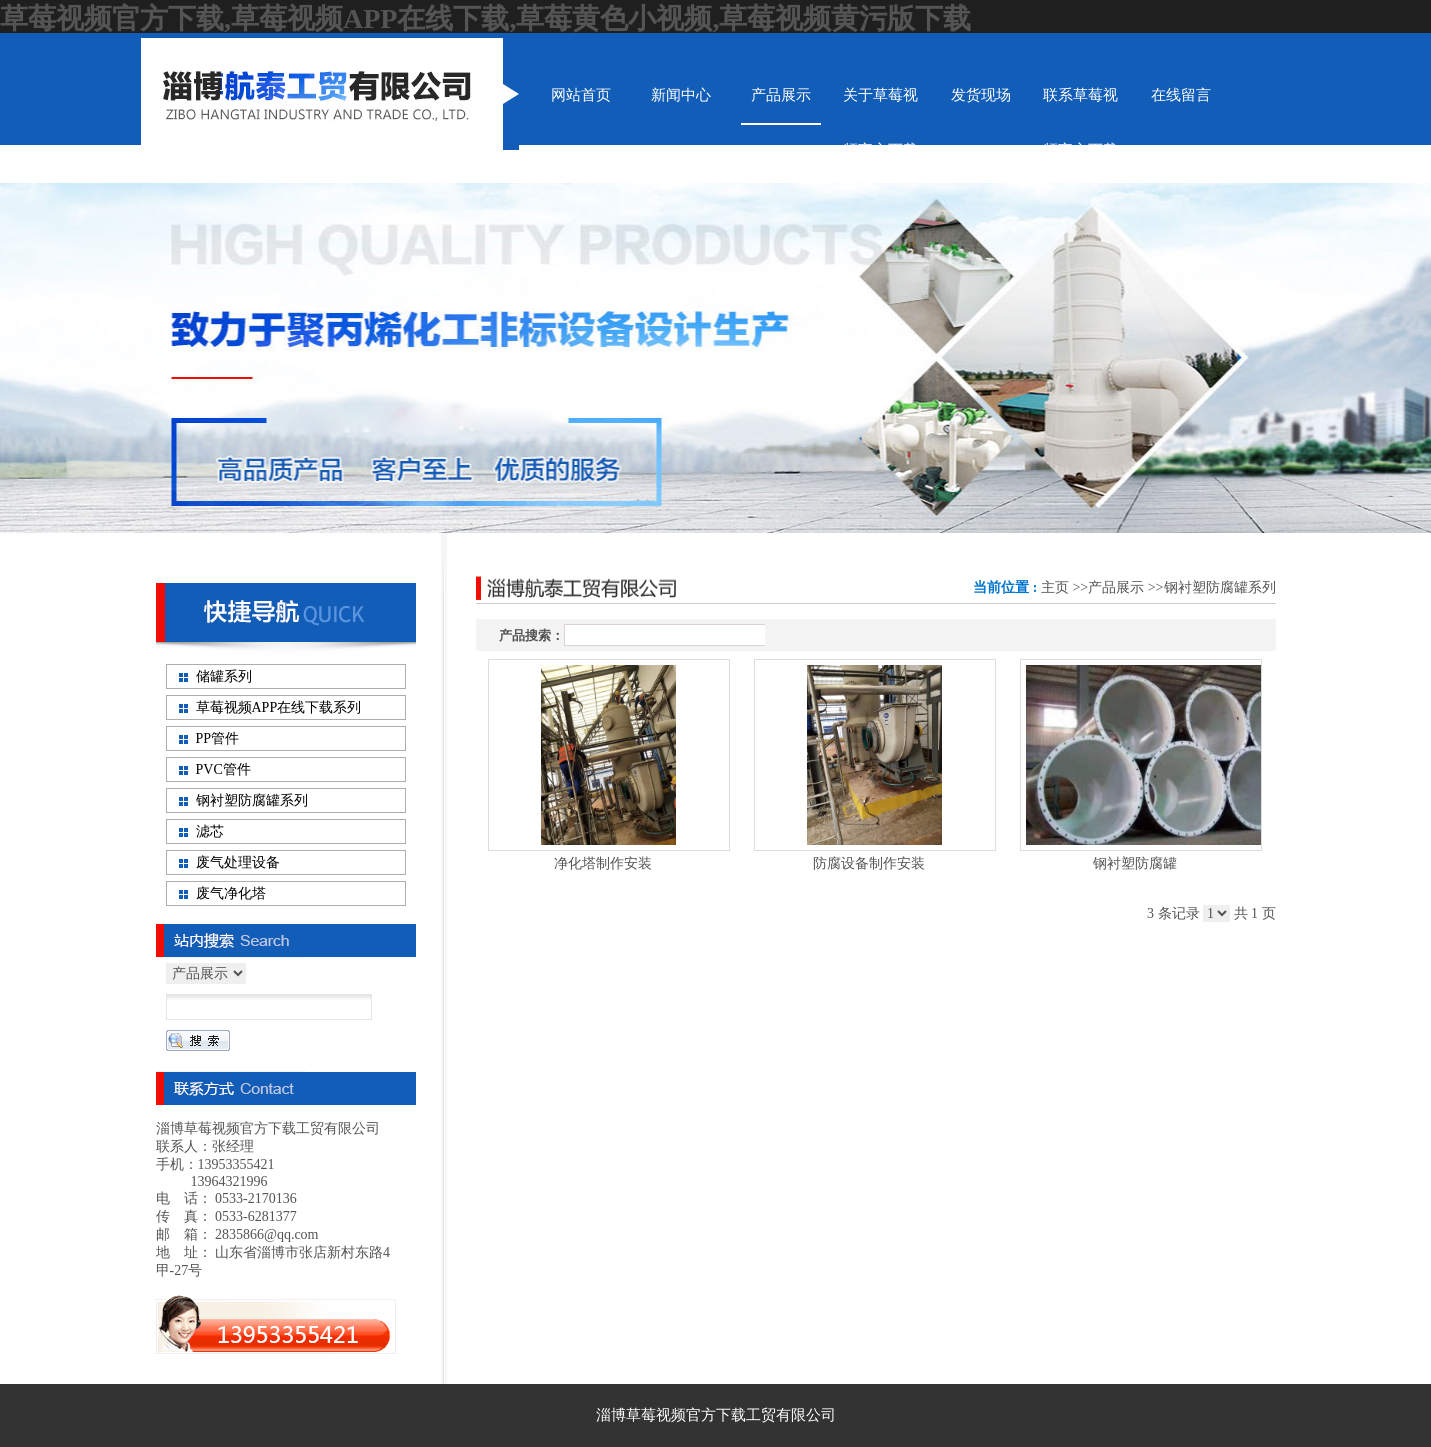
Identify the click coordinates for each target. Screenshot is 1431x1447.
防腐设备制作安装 (869, 863)
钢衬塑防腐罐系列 (1220, 587)
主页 (1055, 587)
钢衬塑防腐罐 (1135, 863)
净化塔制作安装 (603, 863)
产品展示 (1116, 587)
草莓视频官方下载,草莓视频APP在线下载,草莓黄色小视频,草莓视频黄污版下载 (485, 18)
